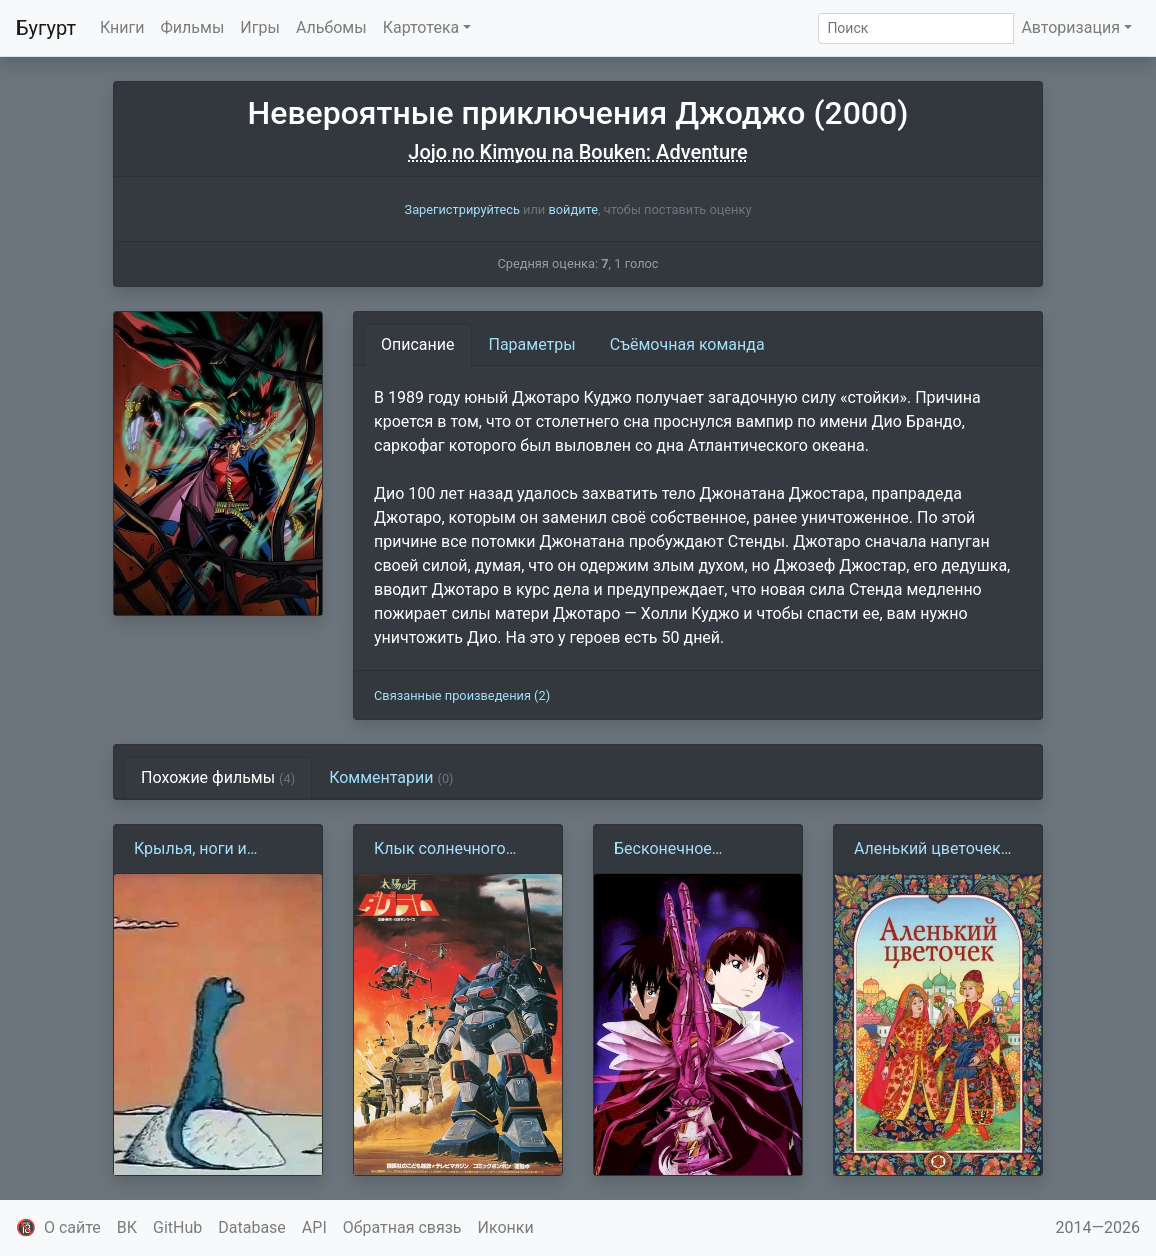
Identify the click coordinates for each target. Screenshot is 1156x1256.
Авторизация (1070, 27)
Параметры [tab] (532, 344)
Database (252, 1227)
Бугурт (46, 28)
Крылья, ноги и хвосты (190, 850)
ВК (127, 1227)
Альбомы (331, 27)
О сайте (72, 1227)
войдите (573, 209)
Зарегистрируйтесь (462, 209)
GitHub (177, 1227)
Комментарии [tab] (391, 777)
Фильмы (193, 27)
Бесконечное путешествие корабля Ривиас (695, 850)
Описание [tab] (418, 344)
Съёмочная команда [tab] (687, 344)
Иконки (506, 1227)
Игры (260, 27)
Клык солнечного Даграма (440, 850)
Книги (122, 27)
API (314, 1227)
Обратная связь (402, 1227)
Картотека (421, 27)
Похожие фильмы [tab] (218, 777)
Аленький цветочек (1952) (927, 850)
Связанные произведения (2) (462, 695)
